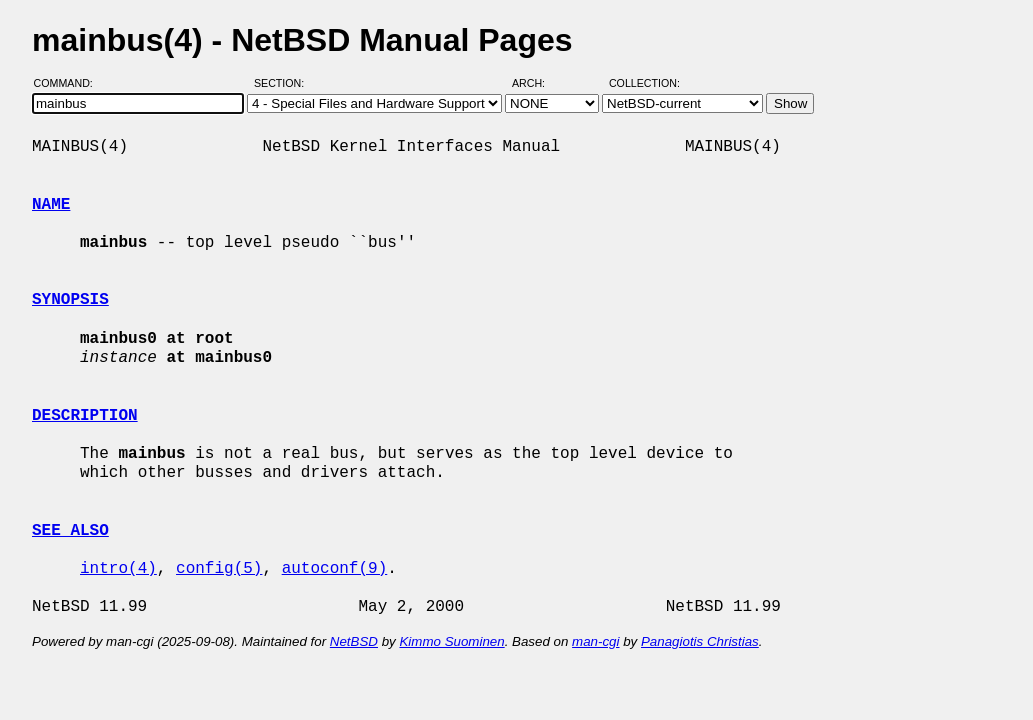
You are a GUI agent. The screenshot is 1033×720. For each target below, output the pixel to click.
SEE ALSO (70, 531)
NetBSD (354, 641)
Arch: (537, 83)
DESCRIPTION (85, 416)
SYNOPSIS (70, 300)
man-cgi (595, 641)
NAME (51, 205)
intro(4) (118, 569)
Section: (283, 83)
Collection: (644, 83)
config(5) (219, 569)
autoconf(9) (335, 569)
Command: (69, 83)
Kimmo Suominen (451, 641)
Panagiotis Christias (700, 641)
